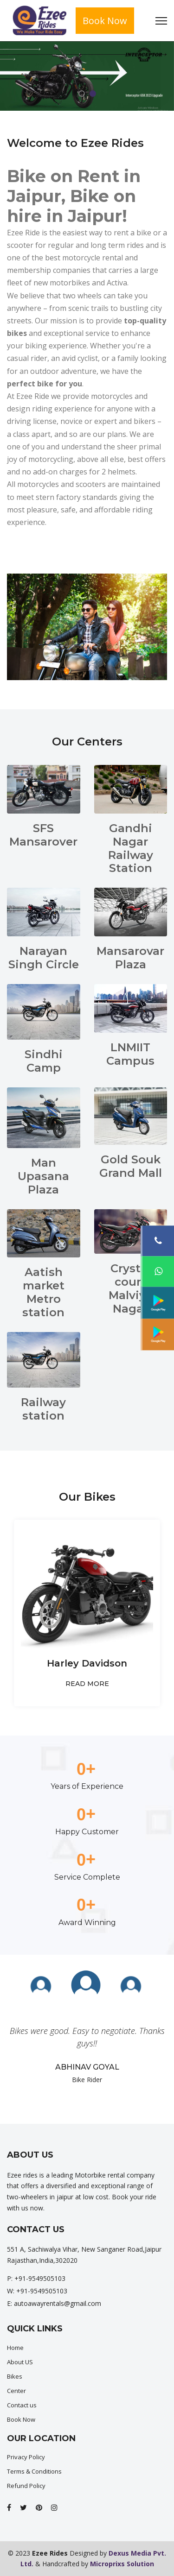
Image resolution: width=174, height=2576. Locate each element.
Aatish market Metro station (43, 1292)
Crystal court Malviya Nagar (130, 1288)
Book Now (105, 20)
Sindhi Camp (44, 1061)
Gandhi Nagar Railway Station (130, 848)
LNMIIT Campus (130, 1054)
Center (16, 2391)
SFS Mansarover (43, 834)
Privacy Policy (26, 2457)
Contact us (22, 2405)
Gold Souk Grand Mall (130, 1166)
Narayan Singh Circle (43, 957)
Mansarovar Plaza (130, 957)
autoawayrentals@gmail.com (57, 2303)
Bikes (14, 2376)
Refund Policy (26, 2485)
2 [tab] (93, 93)
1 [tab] (81, 93)
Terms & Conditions (34, 2471)
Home (15, 2347)
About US (20, 2362)
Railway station (43, 1408)
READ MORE (87, 1683)
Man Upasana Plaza (43, 1176)
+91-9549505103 (39, 2278)
